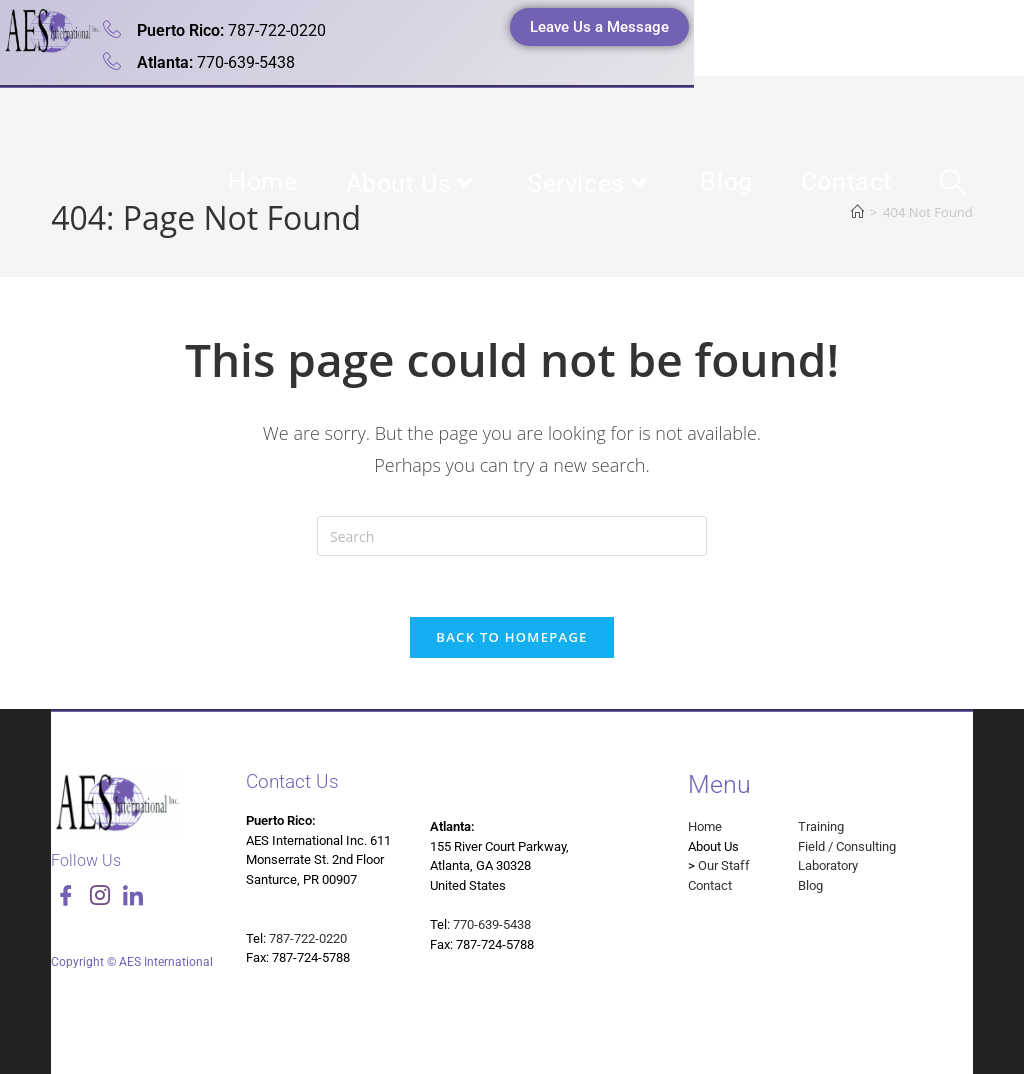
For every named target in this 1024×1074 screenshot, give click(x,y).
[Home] (857, 212)
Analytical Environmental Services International (262, 147)
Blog (810, 885)
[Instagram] (100, 898)
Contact (710, 885)
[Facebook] (66, 898)
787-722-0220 (308, 938)
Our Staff (724, 865)
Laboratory (828, 865)
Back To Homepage (511, 637)
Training (821, 826)
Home (705, 826)
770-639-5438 (492, 924)
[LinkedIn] (133, 898)
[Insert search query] (512, 536)
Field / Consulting (847, 846)
